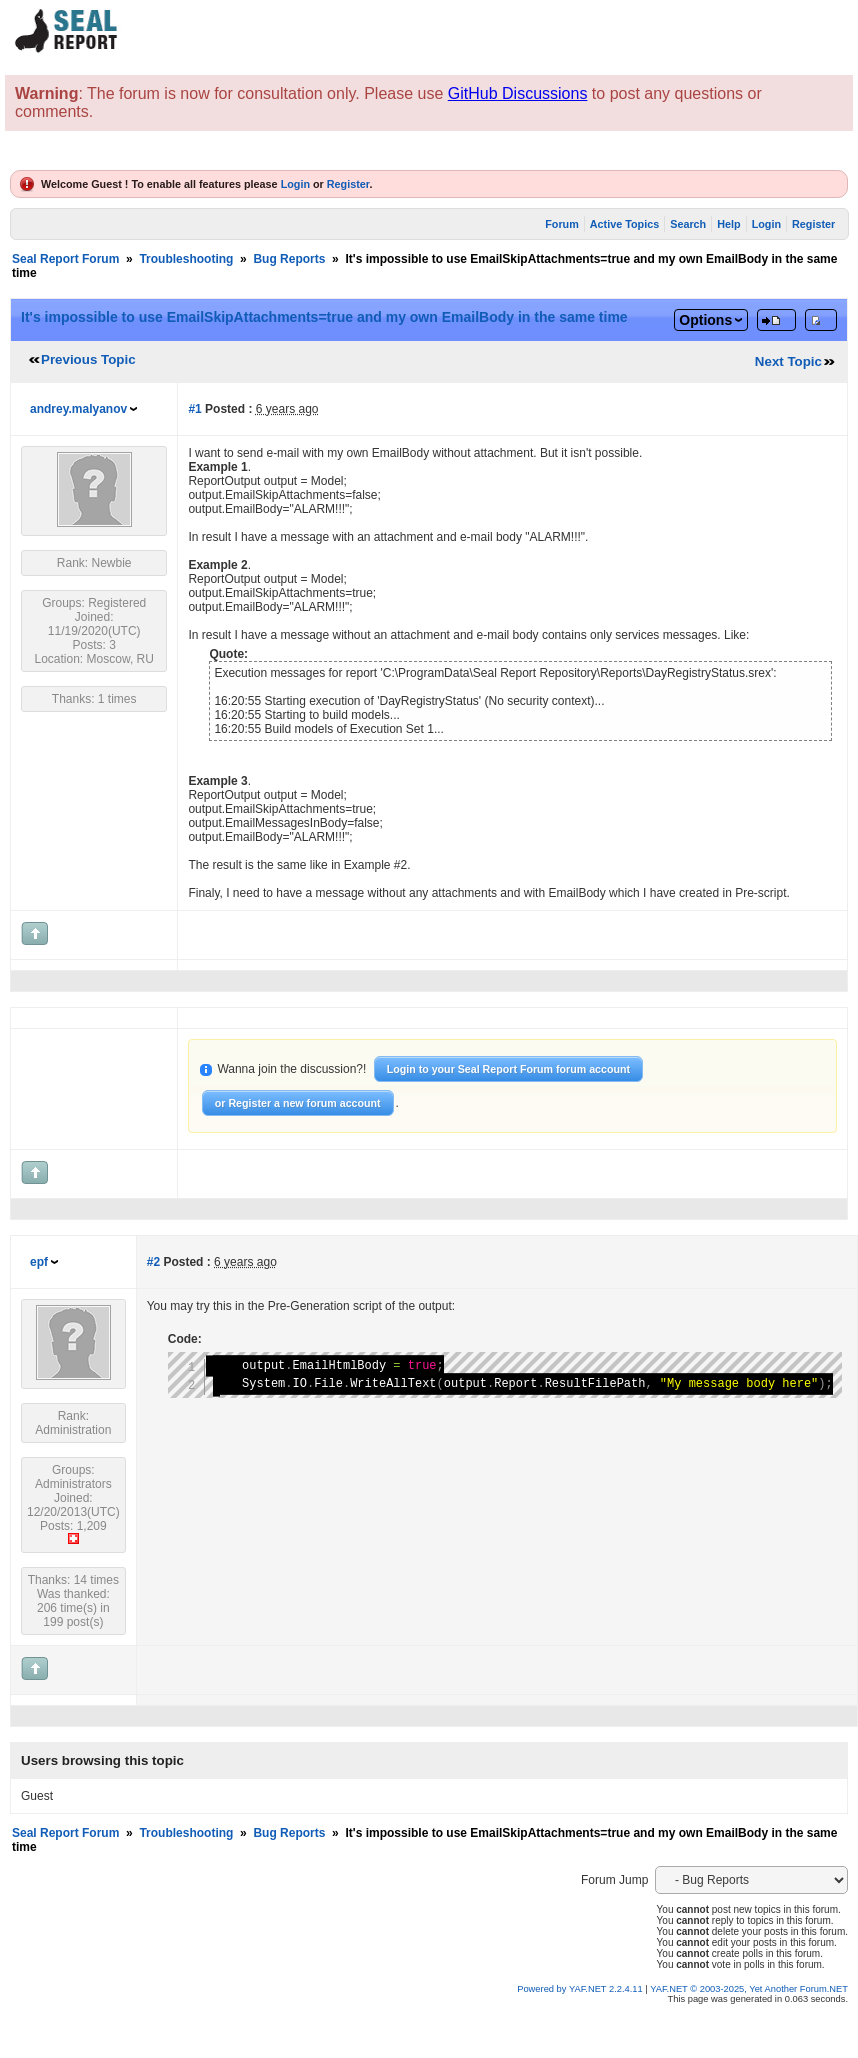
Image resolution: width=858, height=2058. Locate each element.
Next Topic (788, 361)
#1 (194, 409)
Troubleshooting (186, 259)
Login (295, 184)
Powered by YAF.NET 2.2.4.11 (581, 1989)
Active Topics (624, 224)
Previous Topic (88, 359)
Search (688, 224)
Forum (562, 224)
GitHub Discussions (518, 93)
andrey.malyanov (78, 409)
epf (39, 1262)
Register (348, 184)
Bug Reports (289, 259)
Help (728, 224)
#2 (153, 1262)
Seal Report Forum (65, 259)
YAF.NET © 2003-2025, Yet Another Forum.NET (749, 1989)
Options (705, 320)
